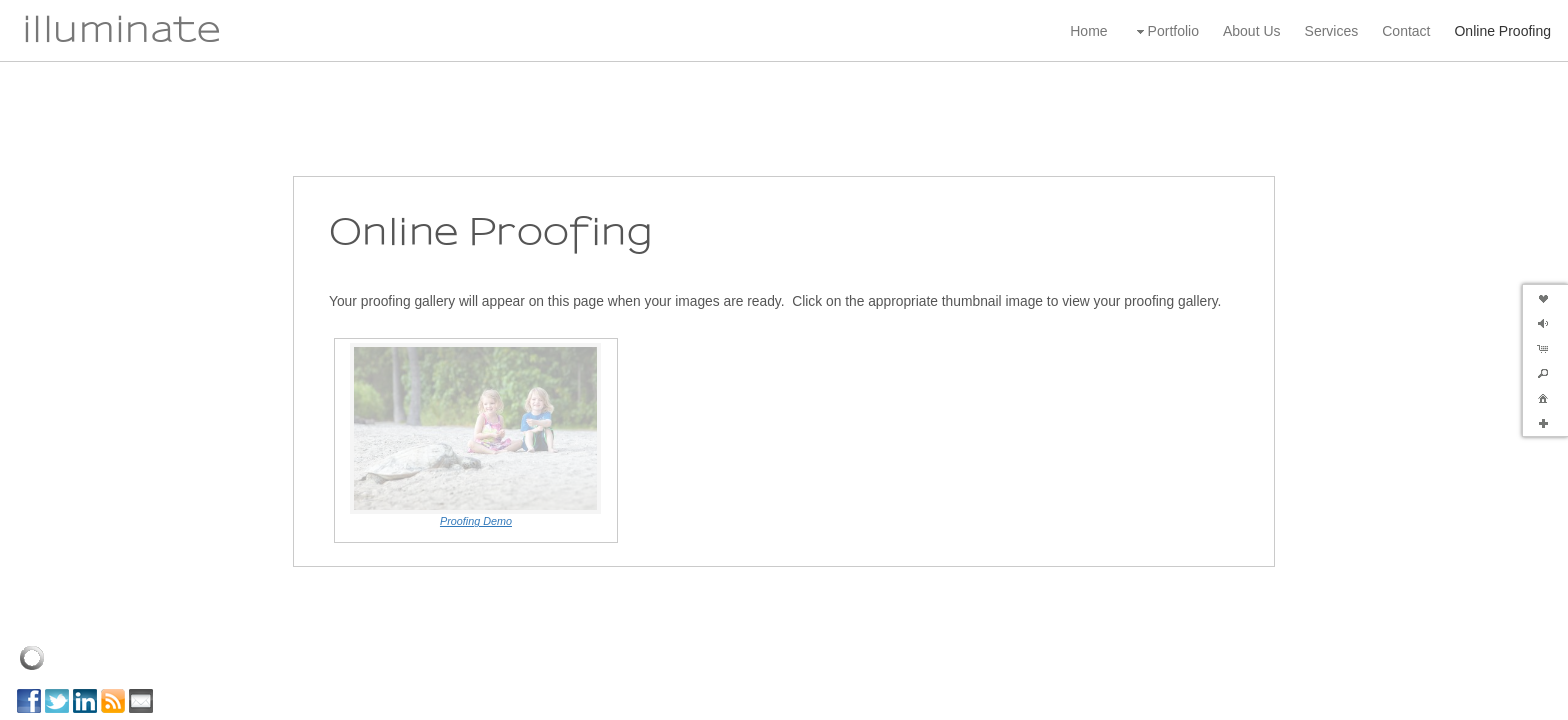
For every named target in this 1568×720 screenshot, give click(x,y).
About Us (1252, 31)
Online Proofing (1502, 31)
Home (1088, 31)
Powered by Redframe (1498, 700)
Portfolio (1165, 31)
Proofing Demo (476, 483)
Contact (1406, 31)
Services (1332, 31)
